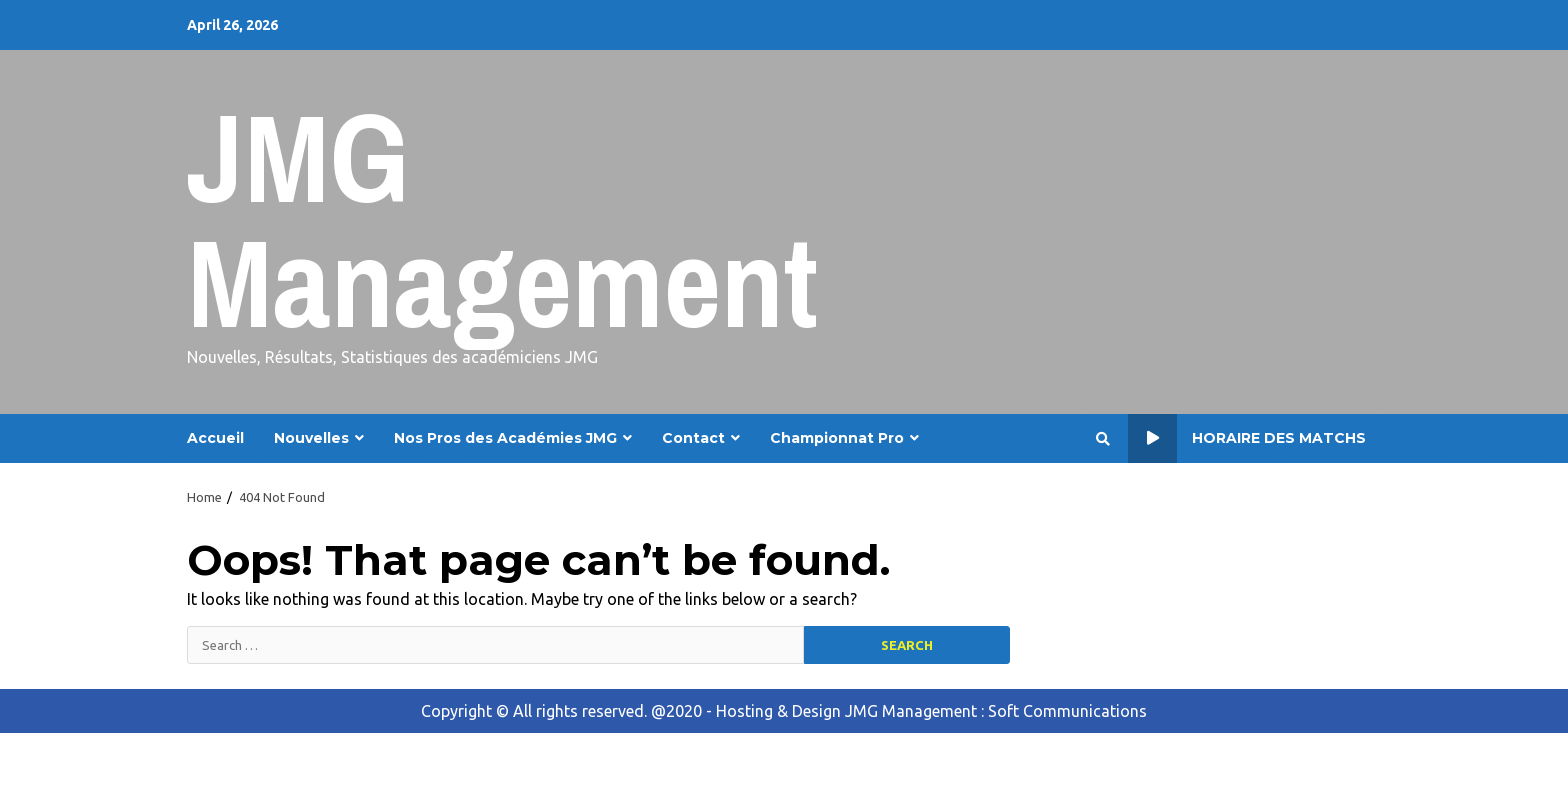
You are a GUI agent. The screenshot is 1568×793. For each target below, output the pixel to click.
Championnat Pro (837, 438)
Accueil (215, 438)
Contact (693, 438)
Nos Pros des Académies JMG (505, 438)
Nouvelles (311, 438)
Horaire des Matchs (1247, 438)
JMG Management (502, 219)
